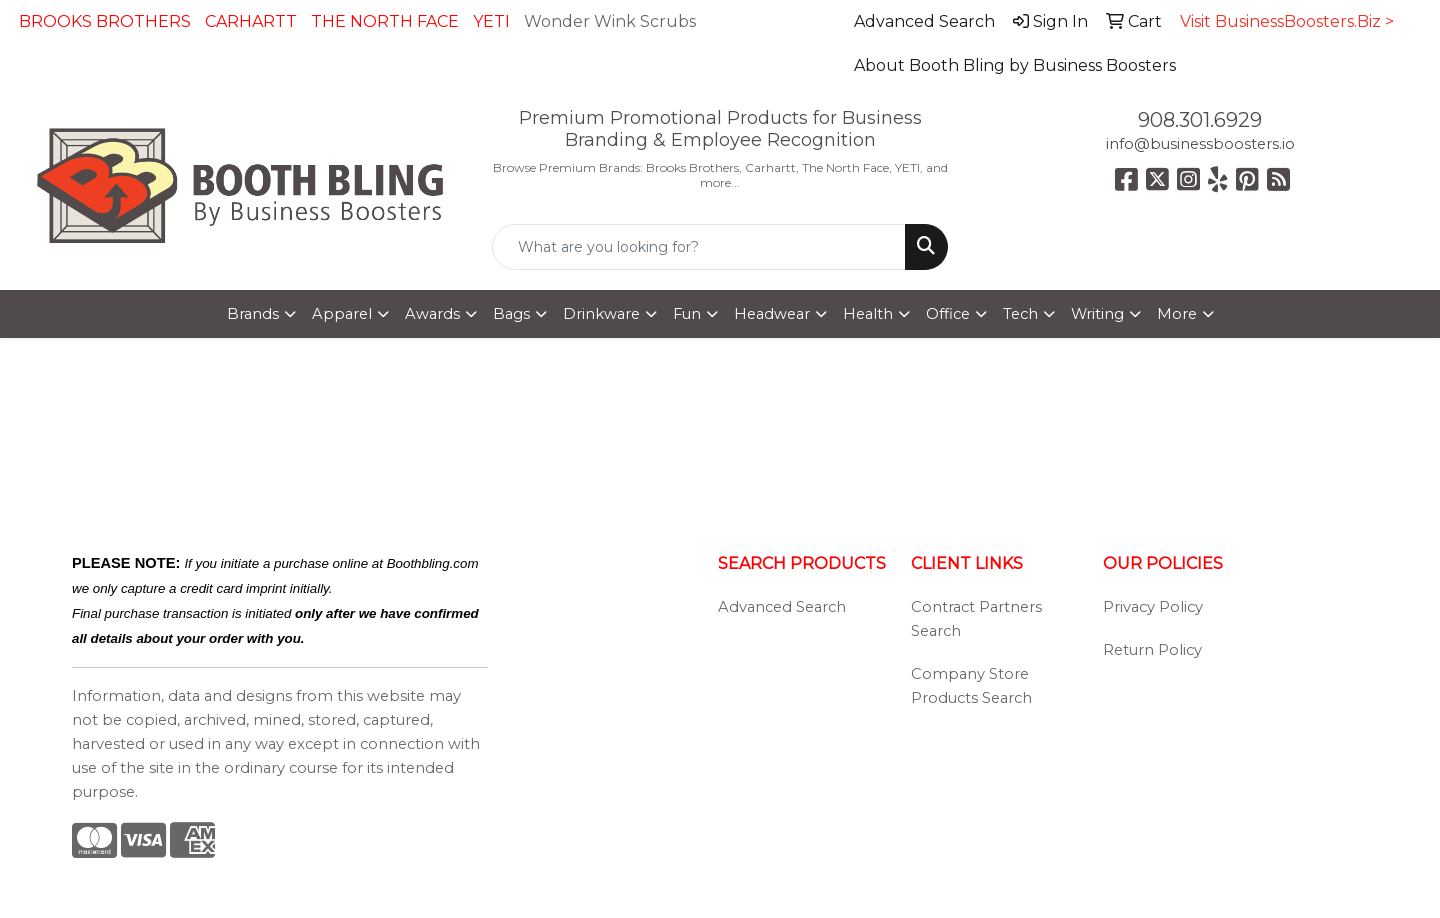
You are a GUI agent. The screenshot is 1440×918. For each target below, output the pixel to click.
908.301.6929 (1200, 120)
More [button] (1177, 314)
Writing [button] (1097, 314)
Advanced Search (782, 607)
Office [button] (948, 314)
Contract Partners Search (976, 619)
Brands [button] (253, 314)
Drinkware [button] (601, 314)
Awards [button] (432, 314)
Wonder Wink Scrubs (610, 21)
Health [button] (868, 314)
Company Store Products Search (971, 686)
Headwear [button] (772, 314)
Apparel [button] (342, 314)
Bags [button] (511, 314)
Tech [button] (1020, 314)
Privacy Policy (1153, 607)
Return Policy (1152, 650)
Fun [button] (687, 314)
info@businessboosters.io (1200, 144)
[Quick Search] (699, 247)
